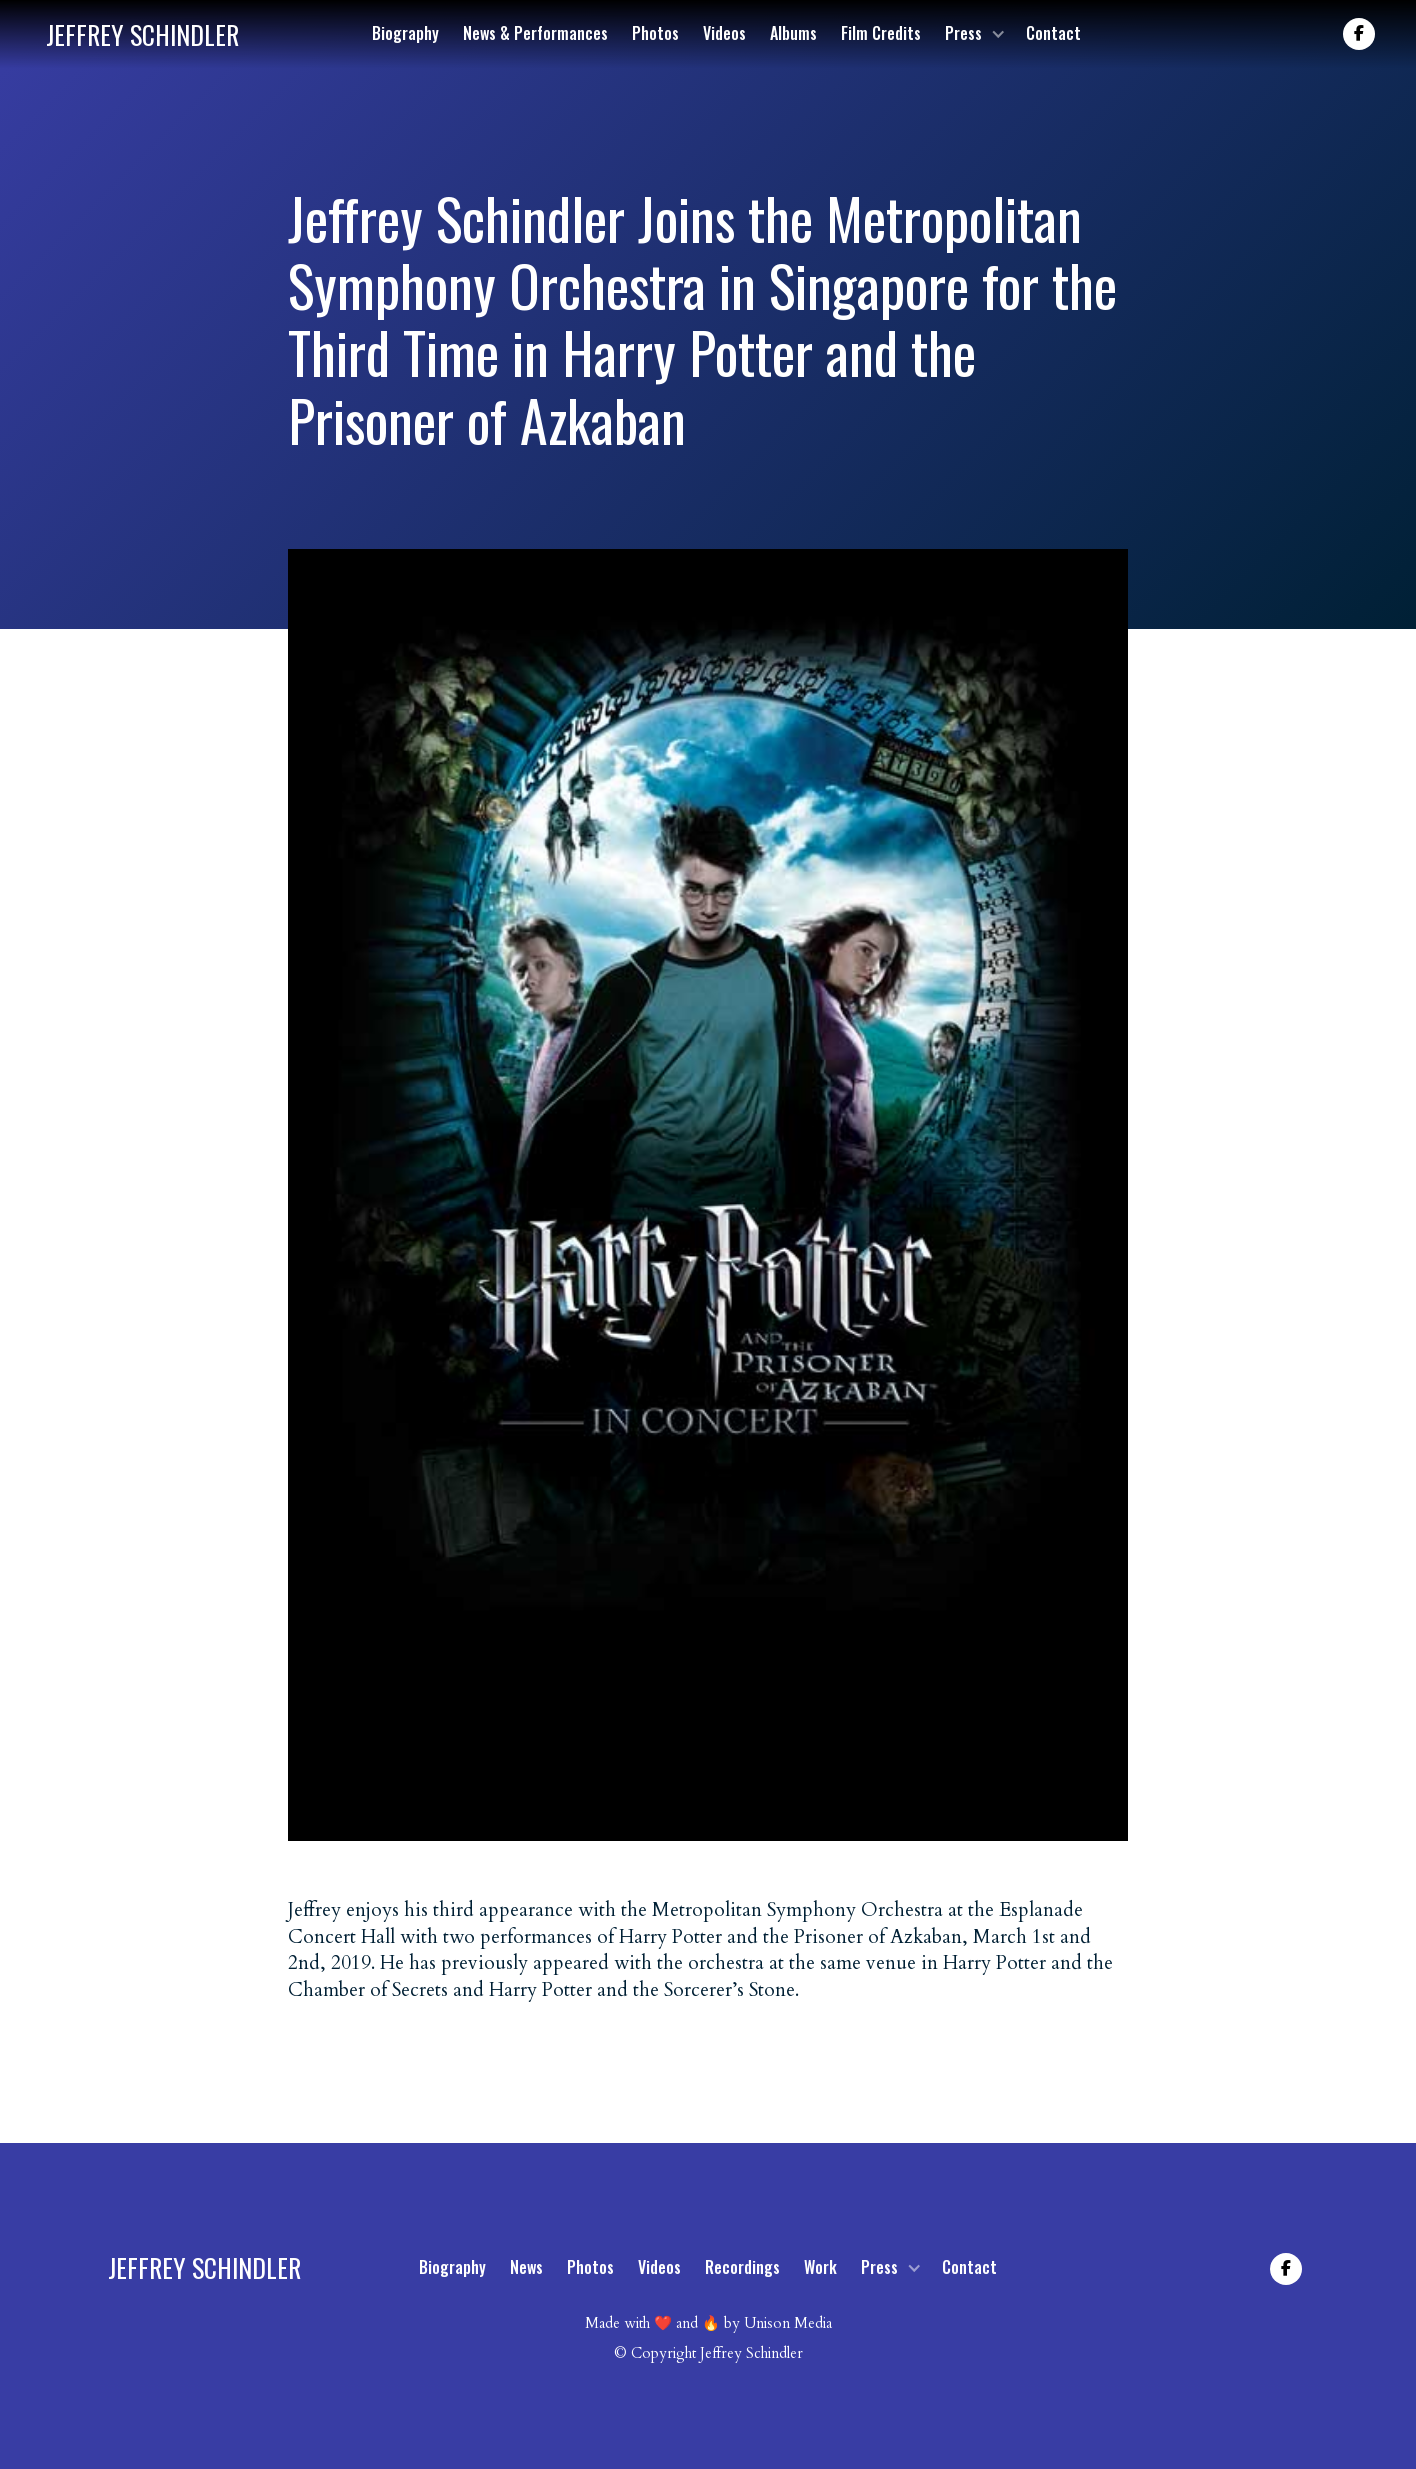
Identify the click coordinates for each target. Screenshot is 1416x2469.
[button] (973, 33)
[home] (142, 34)
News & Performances (535, 33)
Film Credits (881, 33)
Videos (724, 33)
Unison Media (788, 2323)
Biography (405, 33)
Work (820, 2267)
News (526, 2267)
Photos (655, 33)
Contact (1053, 33)
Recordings (742, 2267)
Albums (793, 33)
